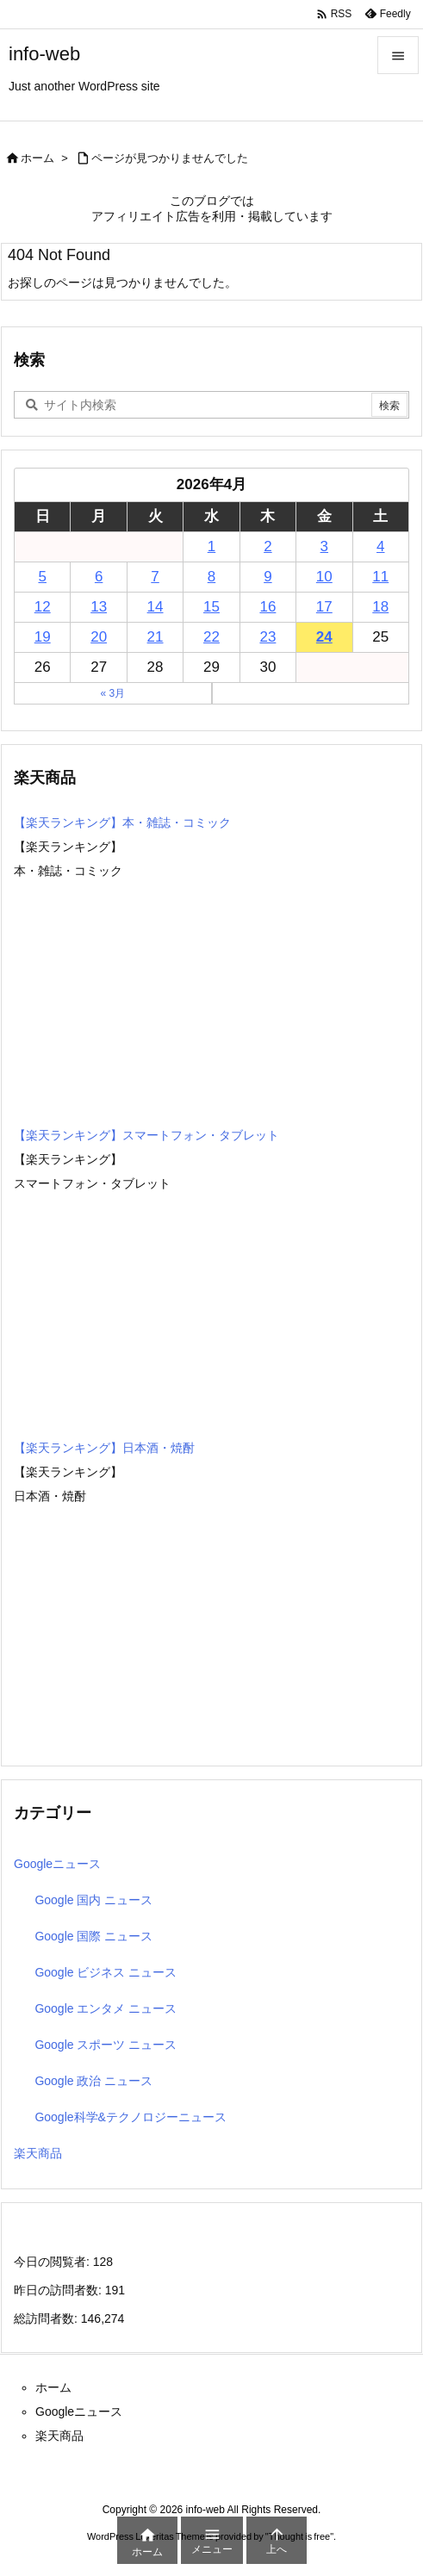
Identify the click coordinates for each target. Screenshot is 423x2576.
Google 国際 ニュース (93, 1936)
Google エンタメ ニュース (105, 2008)
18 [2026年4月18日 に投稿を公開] (380, 607)
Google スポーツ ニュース (105, 2044)
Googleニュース (57, 1864)
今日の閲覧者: (53, 2262)
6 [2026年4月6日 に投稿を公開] (99, 576)
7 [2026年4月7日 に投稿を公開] (155, 576)
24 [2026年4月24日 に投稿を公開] (324, 637)
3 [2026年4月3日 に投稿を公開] (324, 546)
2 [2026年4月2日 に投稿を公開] (267, 546)
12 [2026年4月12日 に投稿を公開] (42, 607)
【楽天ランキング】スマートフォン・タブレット (146, 1135)
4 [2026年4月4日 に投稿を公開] (380, 546)
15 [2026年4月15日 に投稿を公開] (211, 607)
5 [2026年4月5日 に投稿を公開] (42, 576)
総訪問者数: (47, 2318)
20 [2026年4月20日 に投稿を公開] (98, 637)
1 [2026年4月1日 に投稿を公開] (211, 546)
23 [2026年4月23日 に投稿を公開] (267, 637)
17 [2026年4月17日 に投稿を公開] (324, 607)
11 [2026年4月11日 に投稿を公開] (380, 576)
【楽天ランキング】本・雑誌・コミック (122, 822)
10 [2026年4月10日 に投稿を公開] (324, 576)
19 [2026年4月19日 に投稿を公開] (42, 637)
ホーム (37, 158)
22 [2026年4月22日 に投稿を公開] (211, 637)
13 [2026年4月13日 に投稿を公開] (98, 607)
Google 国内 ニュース (93, 1900)
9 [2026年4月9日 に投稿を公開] (267, 576)
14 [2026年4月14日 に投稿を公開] (155, 607)
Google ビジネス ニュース (105, 1972)
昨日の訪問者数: (59, 2290)
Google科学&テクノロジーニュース (130, 2117)
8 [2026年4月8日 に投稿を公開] (211, 576)
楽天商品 (38, 2153)
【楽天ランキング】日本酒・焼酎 (104, 1448)
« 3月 (112, 693)
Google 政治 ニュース (93, 2081)
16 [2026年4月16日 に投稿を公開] (267, 607)
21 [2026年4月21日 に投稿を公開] (155, 637)
